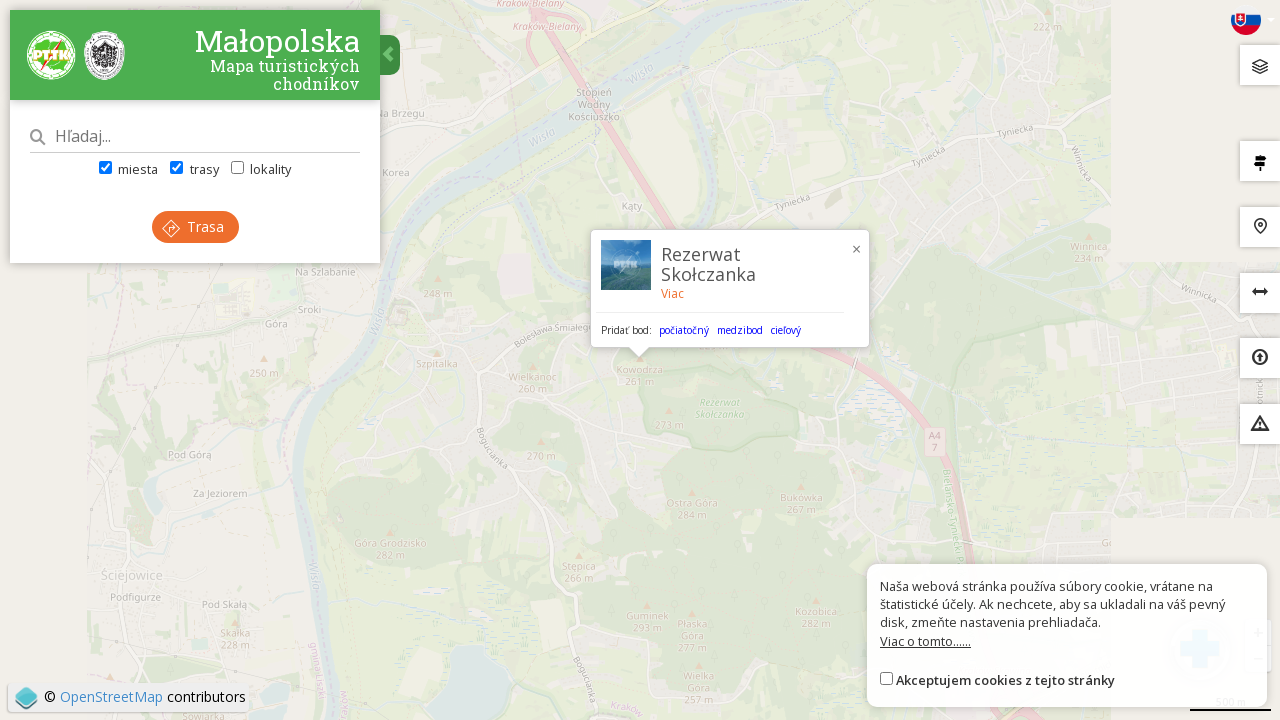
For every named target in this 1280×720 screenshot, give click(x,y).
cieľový (786, 330)
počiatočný (684, 330)
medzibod (740, 330)
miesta (128, 169)
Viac (672, 293)
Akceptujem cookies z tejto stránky (1005, 680)
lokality (261, 169)
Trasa (193, 226)
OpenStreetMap (111, 696)
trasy (194, 169)
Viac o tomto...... (925, 641)
